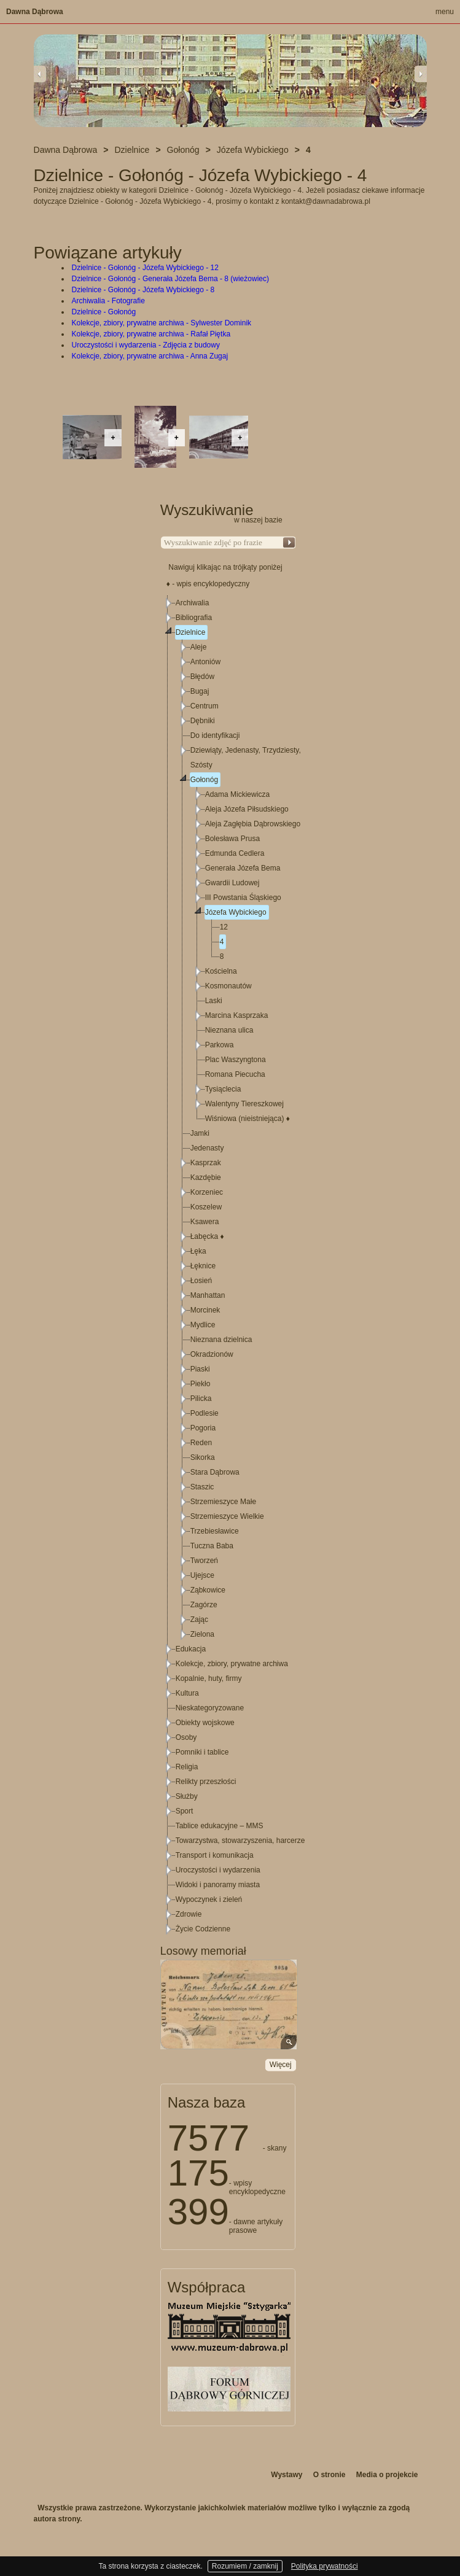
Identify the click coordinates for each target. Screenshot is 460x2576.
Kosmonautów (228, 986)
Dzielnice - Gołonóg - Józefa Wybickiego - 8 (143, 289)
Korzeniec (206, 1192)
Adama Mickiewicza (237, 794)
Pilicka (201, 1398)
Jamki (199, 1133)
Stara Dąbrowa (215, 1472)
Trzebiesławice (214, 1531)
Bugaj (199, 691)
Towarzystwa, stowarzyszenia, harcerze (240, 1840)
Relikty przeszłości (206, 1781)
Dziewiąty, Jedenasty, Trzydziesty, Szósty (245, 757)
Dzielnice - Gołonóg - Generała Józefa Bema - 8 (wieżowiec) (170, 278)
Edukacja (191, 1649)
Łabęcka (207, 1236)
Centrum (204, 706)
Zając (199, 1619)
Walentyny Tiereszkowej (244, 1104)
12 (224, 927)
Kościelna (221, 971)
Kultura (187, 1693)
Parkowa (219, 1045)
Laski (213, 1000)
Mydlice (203, 1325)
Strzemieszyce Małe (223, 1501)
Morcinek (205, 1310)
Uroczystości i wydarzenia (218, 1870)
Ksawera (204, 1221)
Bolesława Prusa (232, 838)
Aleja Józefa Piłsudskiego (247, 809)
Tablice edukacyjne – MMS (219, 1825)
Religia (187, 1767)
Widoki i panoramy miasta (218, 1884)
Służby (187, 1796)
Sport (184, 1811)
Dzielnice (191, 632)
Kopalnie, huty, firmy (209, 1678)
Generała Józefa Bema (243, 868)
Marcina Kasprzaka (236, 1015)
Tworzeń (204, 1560)
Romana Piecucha (235, 1074)
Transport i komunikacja (215, 1855)
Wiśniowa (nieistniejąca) (247, 1118)
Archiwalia (192, 603)
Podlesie (204, 1413)
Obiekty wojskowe (205, 1722)
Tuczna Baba (211, 1546)
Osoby (186, 1737)
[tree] (228, 1266)
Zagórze (203, 1604)
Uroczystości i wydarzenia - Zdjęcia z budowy (146, 345)
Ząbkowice (207, 1590)
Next (420, 73)
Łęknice (203, 1266)
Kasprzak (205, 1162)
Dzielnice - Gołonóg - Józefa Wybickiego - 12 (145, 267)
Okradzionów (211, 1354)
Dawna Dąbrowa (34, 11)
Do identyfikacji (215, 735)
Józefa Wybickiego (236, 912)
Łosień (201, 1280)
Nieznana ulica (229, 1030)
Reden (201, 1442)
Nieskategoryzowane (210, 1708)
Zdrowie (189, 1914)
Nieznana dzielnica (221, 1339)
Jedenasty (207, 1148)
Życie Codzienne (203, 1929)
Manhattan (207, 1295)
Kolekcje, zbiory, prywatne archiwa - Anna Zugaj (150, 356)
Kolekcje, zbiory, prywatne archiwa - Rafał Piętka (151, 334)
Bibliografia (194, 617)
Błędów (202, 676)
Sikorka (202, 1457)
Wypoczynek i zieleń (209, 1899)
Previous (40, 73)
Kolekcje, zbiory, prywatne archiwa (232, 1663)
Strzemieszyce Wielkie (227, 1516)
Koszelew (206, 1207)
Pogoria (203, 1428)
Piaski (200, 1369)
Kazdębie (205, 1177)
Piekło (200, 1383)
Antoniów (205, 662)
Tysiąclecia (223, 1089)
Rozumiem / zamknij (245, 2566)
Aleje (198, 647)
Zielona (202, 1634)
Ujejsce (202, 1575)
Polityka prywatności (324, 2566)
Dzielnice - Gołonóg (104, 312)
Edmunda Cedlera (235, 853)
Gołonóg (204, 779)
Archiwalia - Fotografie (108, 301)
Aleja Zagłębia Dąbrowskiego (252, 824)
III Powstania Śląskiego (243, 897)
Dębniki (202, 720)
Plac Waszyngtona (235, 1059)
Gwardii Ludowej (232, 883)
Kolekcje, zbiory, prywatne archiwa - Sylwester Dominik (162, 323)
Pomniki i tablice (202, 1752)
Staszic (202, 1487)
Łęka (198, 1251)
